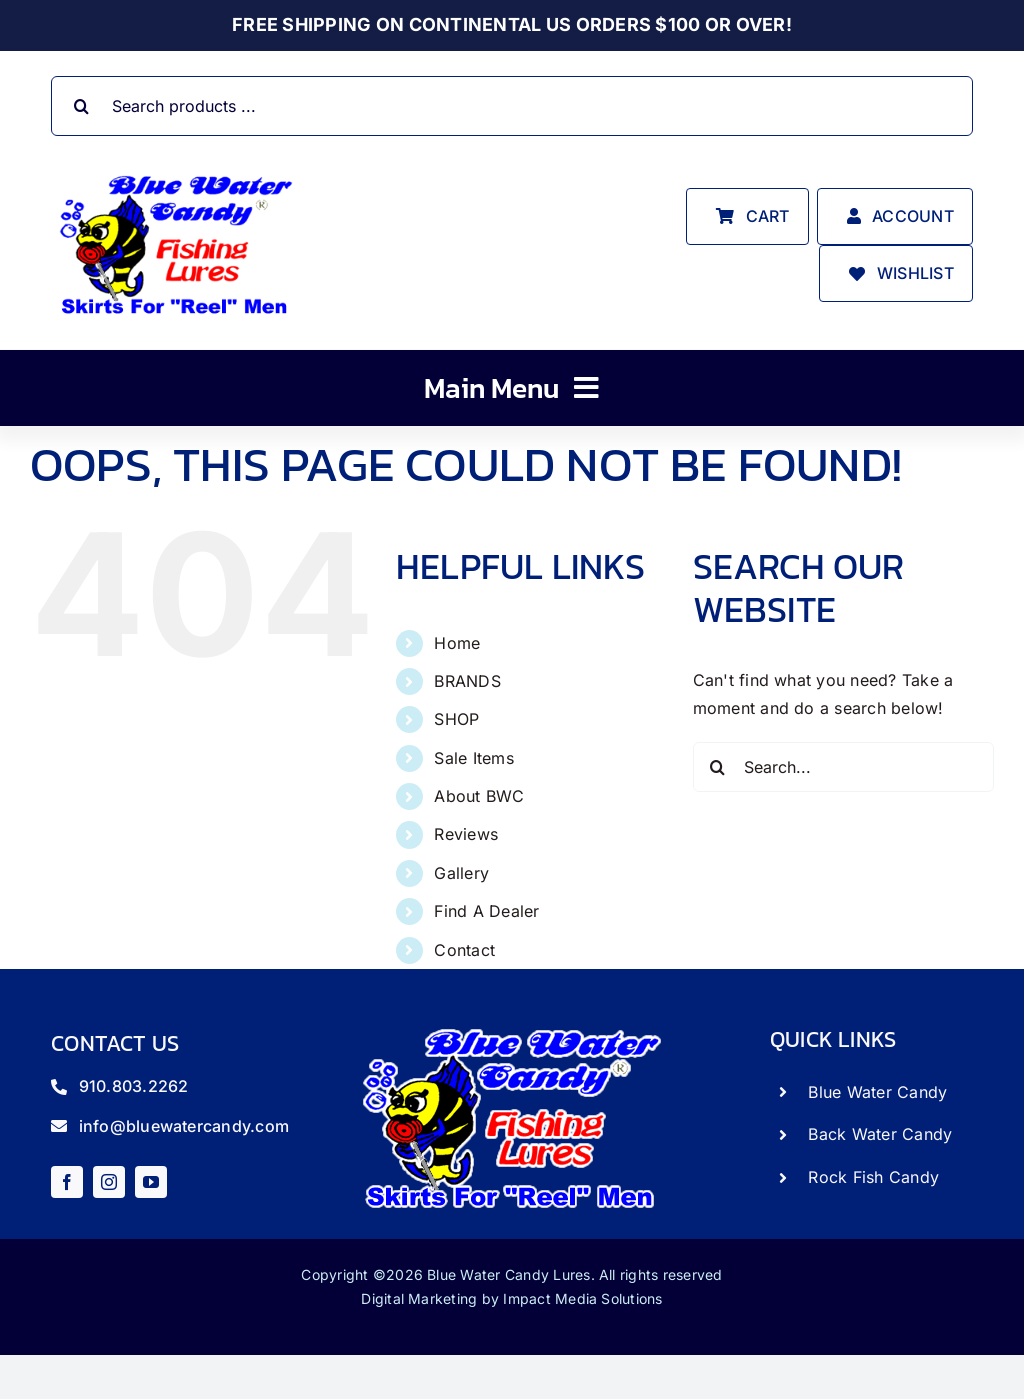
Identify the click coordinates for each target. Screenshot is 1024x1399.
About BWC (479, 796)
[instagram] (109, 1182)
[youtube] (151, 1182)
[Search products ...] (512, 106)
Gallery (461, 873)
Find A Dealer (486, 911)
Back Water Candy (880, 1134)
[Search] (81, 106)
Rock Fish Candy (873, 1177)
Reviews (466, 834)
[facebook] (67, 1182)
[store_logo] (176, 174)
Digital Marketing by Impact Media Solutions (511, 1298)
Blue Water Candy (877, 1092)
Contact (464, 950)
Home (457, 643)
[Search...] (843, 767)
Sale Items (473, 758)
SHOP (456, 719)
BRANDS (467, 681)
